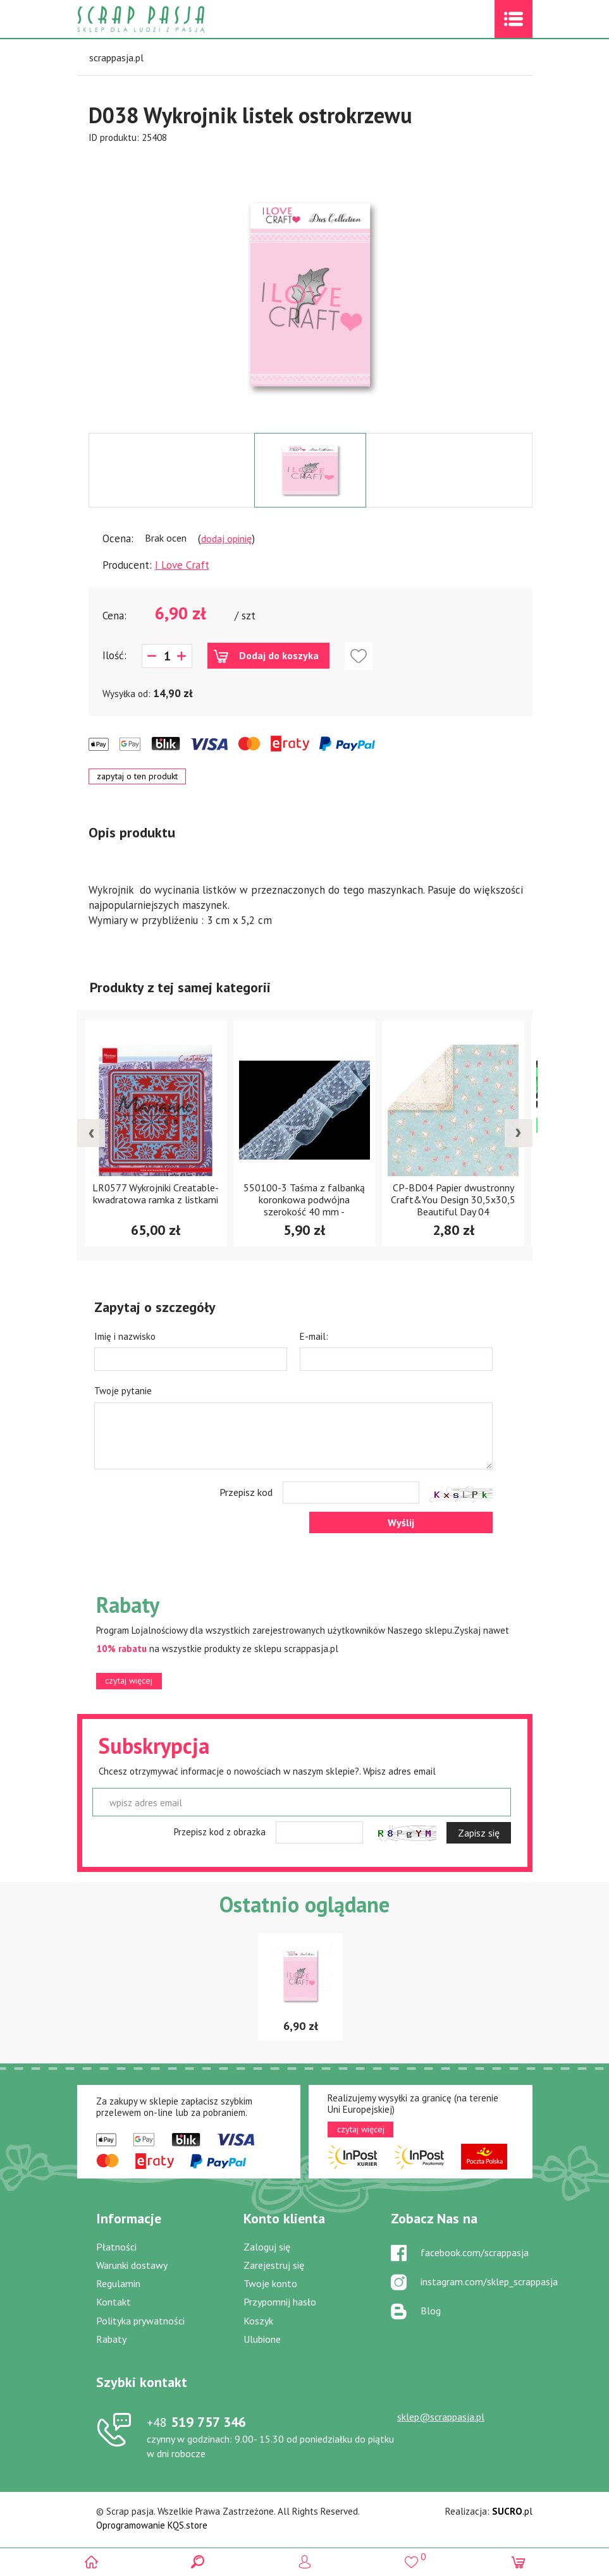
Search (197, 2562)
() (411, 2556)
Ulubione (262, 2339)
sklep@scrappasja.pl (440, 2416)
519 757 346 (196, 2422)
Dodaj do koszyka (279, 655)
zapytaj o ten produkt (137, 776)
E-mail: (314, 1336)
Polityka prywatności (140, 2320)
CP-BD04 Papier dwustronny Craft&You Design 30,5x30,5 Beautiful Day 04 (453, 1199)
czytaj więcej (128, 1680)
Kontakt (113, 2301)
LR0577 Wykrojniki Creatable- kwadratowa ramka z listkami (155, 1193)
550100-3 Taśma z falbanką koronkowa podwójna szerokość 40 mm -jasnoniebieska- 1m (304, 1205)
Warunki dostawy (132, 2265)
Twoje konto (270, 2283)
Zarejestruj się (273, 2265)
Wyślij (401, 1522)
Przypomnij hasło (279, 2301)
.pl (512, 2511)
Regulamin (118, 2283)
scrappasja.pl (116, 57)
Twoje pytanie (123, 1391)
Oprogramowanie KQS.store (151, 2525)
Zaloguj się (266, 2246)
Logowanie (304, 2562)
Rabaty (111, 2339)
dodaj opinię (226, 538)
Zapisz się (479, 1832)
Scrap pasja (168, 19)
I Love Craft (182, 565)
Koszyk (258, 2320)
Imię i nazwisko (125, 1336)
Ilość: (114, 655)
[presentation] (91, 1133)
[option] (310, 288)
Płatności (116, 2246)
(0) (518, 2562)
